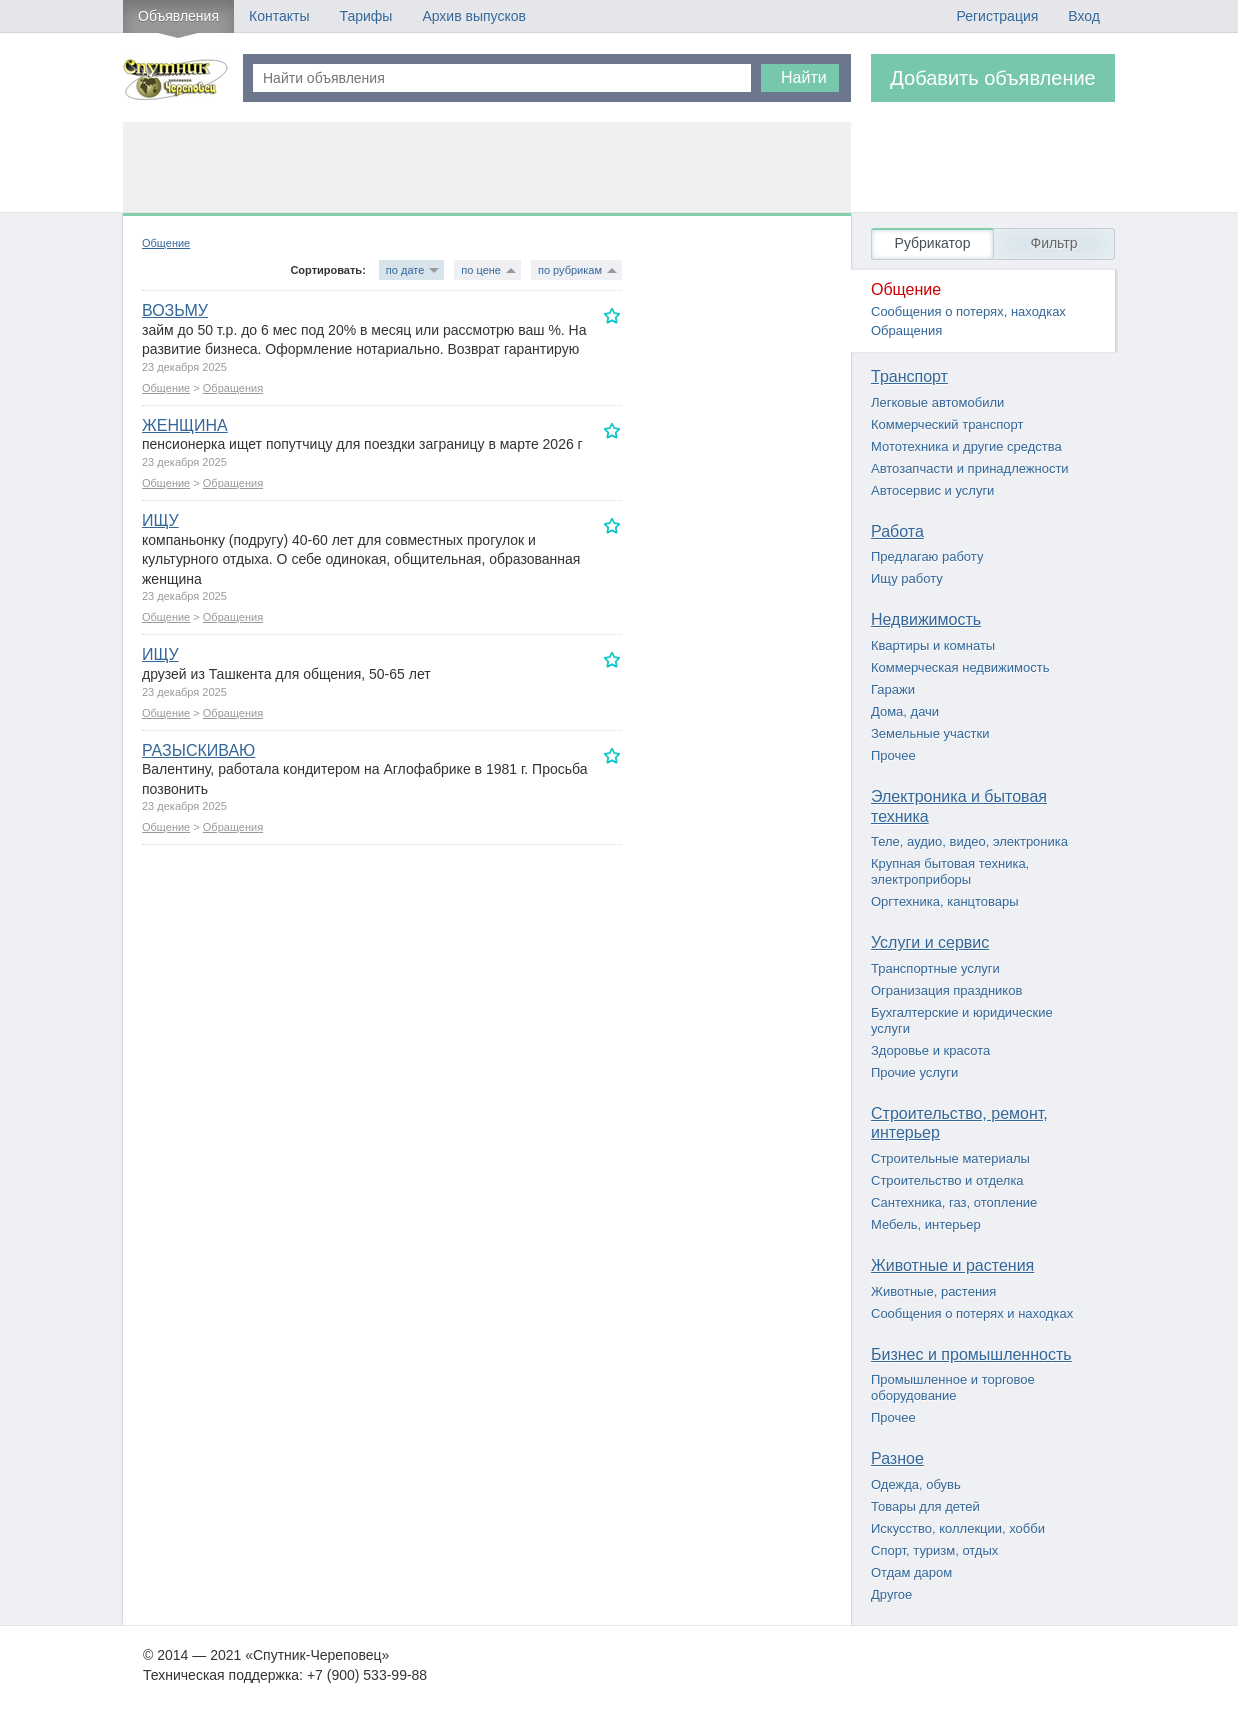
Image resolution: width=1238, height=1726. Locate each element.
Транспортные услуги (935, 968)
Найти (804, 77)
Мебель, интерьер (926, 1224)
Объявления (178, 16)
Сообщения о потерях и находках (972, 1313)
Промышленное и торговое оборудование (953, 1387)
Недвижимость (926, 619)
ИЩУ (160, 520)
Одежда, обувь (916, 1484)
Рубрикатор (933, 243)
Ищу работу (907, 578)
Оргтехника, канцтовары (945, 901)
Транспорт (909, 376)
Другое (891, 1594)
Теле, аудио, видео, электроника (969, 841)
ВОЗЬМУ (175, 310)
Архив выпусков (474, 16)
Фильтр (1053, 243)
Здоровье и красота (930, 1050)
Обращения (233, 388)
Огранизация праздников (946, 990)
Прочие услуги (914, 1072)
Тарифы (365, 16)
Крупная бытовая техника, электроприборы (950, 871)
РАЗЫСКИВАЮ (198, 750)
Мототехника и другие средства (966, 446)
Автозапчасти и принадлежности (970, 468)
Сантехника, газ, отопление (954, 1202)
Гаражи (893, 689)
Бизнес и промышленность (971, 1354)
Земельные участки (930, 733)
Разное (897, 1458)
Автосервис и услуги (932, 490)
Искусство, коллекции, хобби (958, 1528)
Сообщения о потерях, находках (968, 311)
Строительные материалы (950, 1158)
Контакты (279, 16)
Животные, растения (933, 1291)
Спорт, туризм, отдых (934, 1550)
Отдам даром (911, 1572)
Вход (1084, 16)
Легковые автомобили (937, 402)
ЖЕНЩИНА (185, 425)
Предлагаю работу (927, 556)
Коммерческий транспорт (947, 424)
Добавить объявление (993, 78)
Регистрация (997, 16)
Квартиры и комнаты (933, 645)
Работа (897, 531)
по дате (405, 270)
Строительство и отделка (947, 1180)
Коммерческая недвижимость (960, 667)
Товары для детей (925, 1506)
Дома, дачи (905, 711)
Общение (166, 243)
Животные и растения (952, 1265)
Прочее (893, 755)
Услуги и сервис (930, 942)
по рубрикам (570, 270)
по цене (481, 270)
